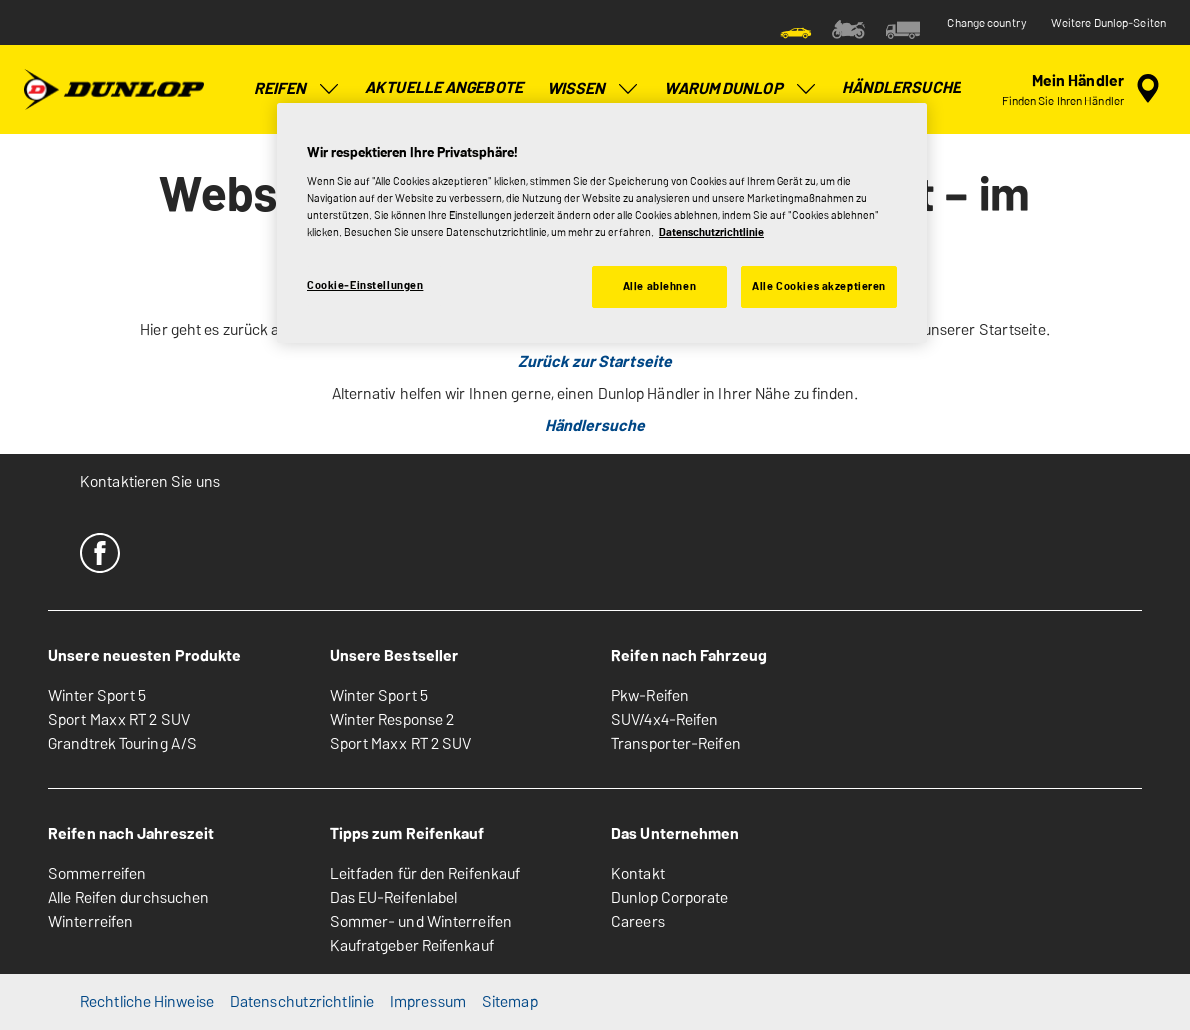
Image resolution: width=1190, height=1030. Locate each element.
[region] (602, 223)
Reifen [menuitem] (298, 89)
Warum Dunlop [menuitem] (740, 89)
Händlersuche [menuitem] (901, 87)
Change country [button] (986, 23)
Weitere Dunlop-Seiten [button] (1108, 23)
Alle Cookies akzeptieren (819, 286)
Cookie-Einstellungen (365, 285)
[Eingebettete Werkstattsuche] (1084, 89)
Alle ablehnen (659, 286)
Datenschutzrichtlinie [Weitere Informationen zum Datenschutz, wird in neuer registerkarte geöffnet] (711, 232)
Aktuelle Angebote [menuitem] (444, 87)
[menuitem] (796, 28)
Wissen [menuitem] (594, 89)
